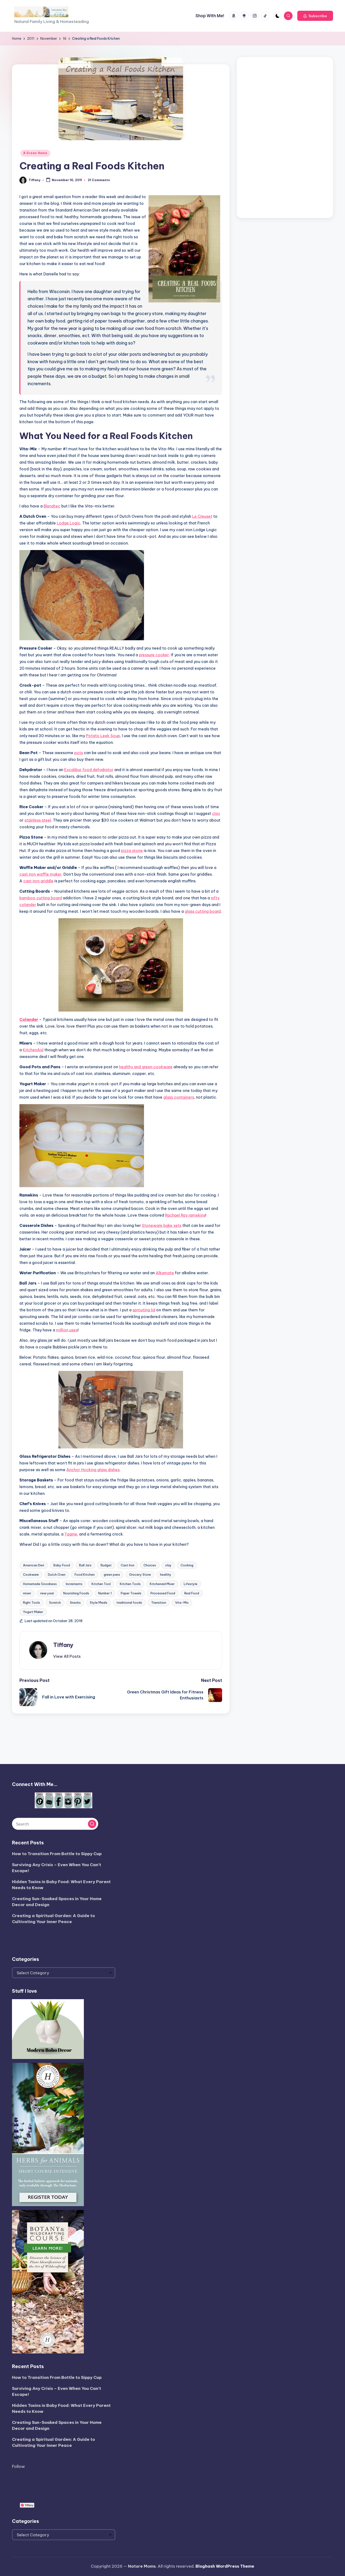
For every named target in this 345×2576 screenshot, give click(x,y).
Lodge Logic (68, 523)
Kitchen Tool (101, 1584)
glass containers (178, 1097)
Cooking (187, 1565)
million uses (67, 1330)
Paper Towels (131, 1593)
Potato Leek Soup (103, 735)
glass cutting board (203, 911)
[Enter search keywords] (55, 1824)
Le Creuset (202, 516)
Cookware (31, 1574)
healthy (165, 1574)
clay (216, 813)
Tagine (70, 1534)
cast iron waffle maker (40, 874)
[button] (315, 16)
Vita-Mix (182, 1602)
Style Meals (98, 1602)
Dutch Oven (56, 1574)
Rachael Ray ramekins (185, 1215)
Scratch (55, 1602)
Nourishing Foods (76, 1593)
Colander (28, 1019)
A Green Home (35, 153)
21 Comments (99, 180)
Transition (158, 1602)
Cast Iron (127, 1565)
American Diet (33, 1565)
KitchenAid (33, 1049)
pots (78, 752)
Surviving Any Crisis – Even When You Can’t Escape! (56, 1868)
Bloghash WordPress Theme (225, 2566)
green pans (112, 1574)
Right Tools (31, 1602)
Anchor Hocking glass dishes (93, 1469)
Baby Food (61, 1565)
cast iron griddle (38, 881)
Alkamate (165, 1272)
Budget (106, 1565)
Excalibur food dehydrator (88, 769)
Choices (150, 1565)
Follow (18, 2466)
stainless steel (37, 820)
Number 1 (105, 1593)
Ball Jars (85, 1565)
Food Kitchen (85, 1574)
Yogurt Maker (33, 1612)
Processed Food (162, 1593)
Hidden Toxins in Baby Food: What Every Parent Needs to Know (61, 1885)
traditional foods (129, 1602)
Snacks (75, 1602)
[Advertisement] (285, 136)
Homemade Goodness (40, 1584)
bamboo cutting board (40, 898)
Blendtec (52, 506)
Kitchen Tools (130, 1584)
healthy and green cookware (145, 1066)
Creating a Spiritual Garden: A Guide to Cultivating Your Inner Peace (53, 1919)
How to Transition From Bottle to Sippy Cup (57, 1853)
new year (47, 1593)
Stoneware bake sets (161, 1225)
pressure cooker (154, 654)
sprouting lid (143, 1309)
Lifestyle (190, 1584)
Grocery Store (140, 1574)
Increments (74, 1584)
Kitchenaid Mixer (162, 1584)
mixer (27, 1593)
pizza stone (132, 850)
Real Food (191, 1593)
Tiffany (63, 1644)
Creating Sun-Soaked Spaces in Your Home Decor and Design (57, 1902)
